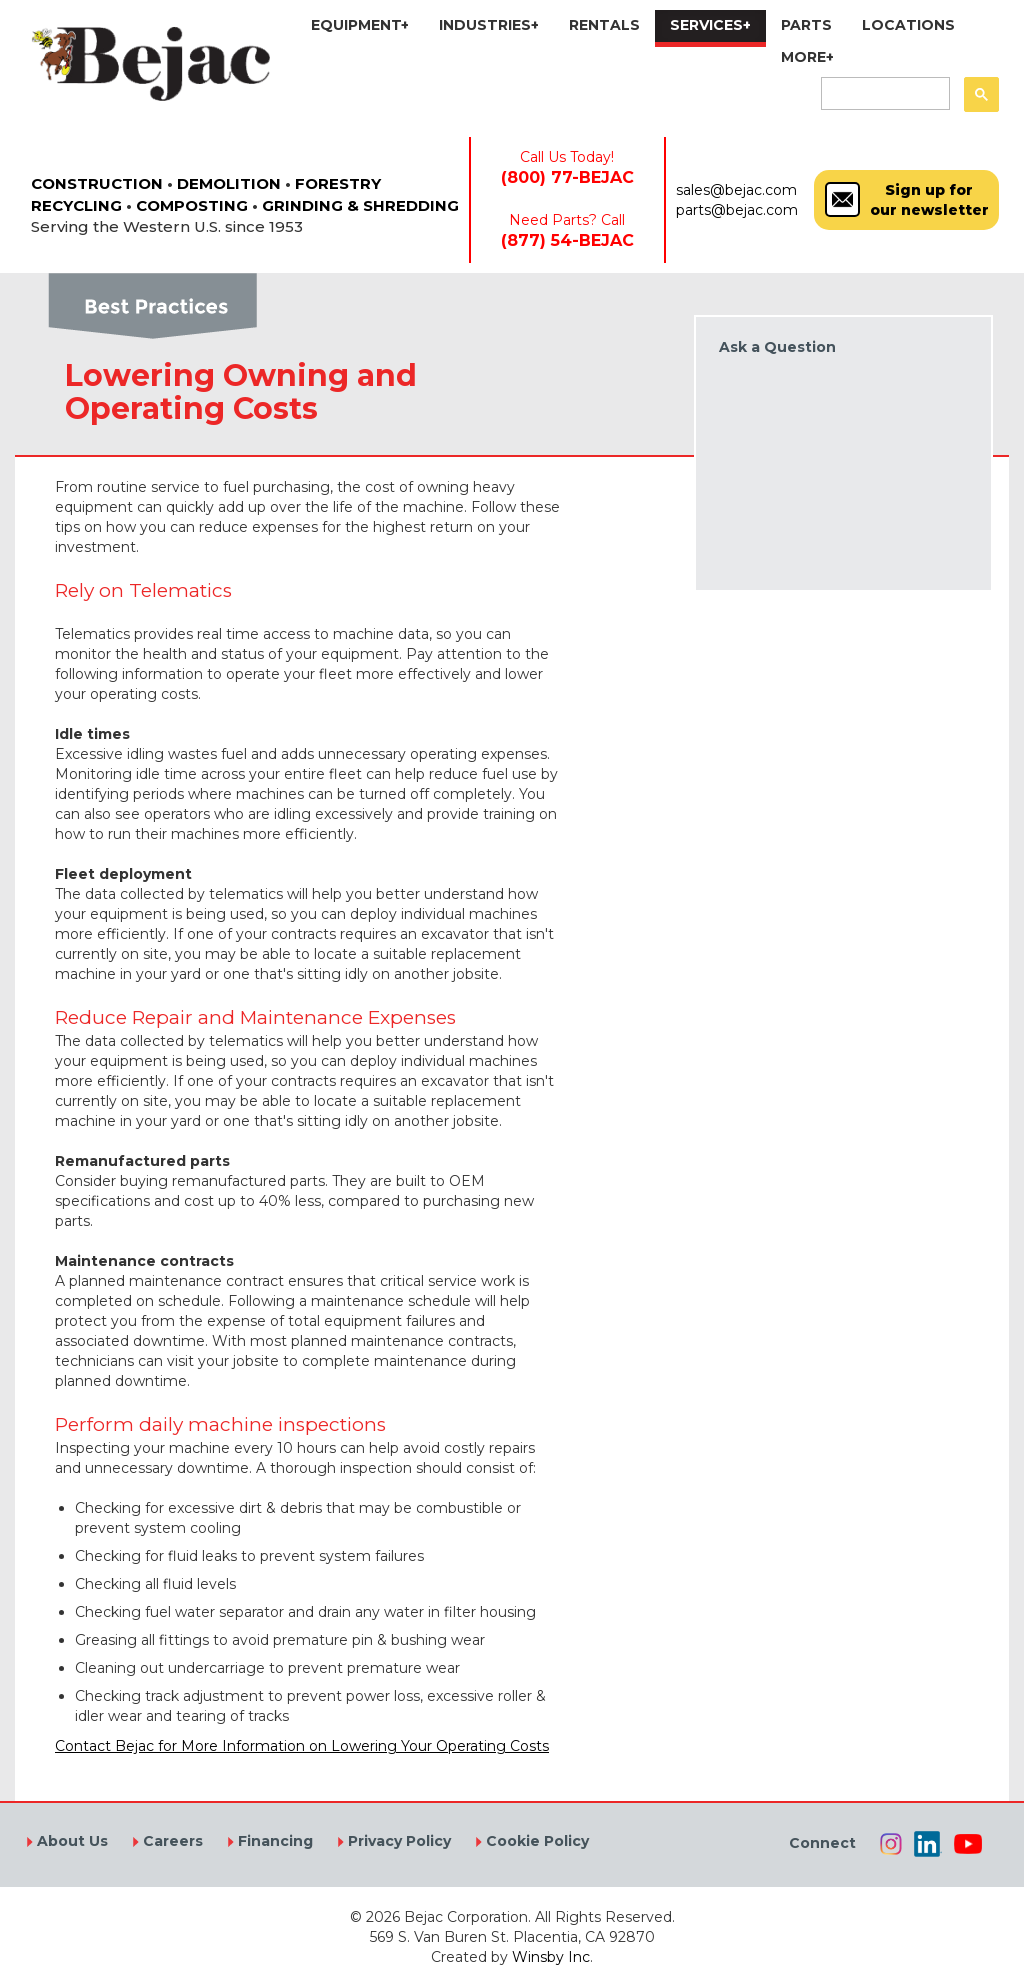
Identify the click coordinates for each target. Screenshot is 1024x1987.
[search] (883, 94)
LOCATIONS (908, 25)
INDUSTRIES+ (489, 25)
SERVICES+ (710, 25)
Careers (171, 1841)
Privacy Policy (397, 1841)
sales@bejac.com (736, 190)
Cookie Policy (535, 1841)
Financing (273, 1841)
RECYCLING (76, 205)
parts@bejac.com (737, 210)
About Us (70, 1841)
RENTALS (604, 25)
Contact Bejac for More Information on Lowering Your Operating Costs (302, 1746)
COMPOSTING (192, 205)
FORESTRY (338, 183)
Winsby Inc (551, 1957)
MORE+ (807, 57)
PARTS (806, 25)
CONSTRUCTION (97, 183)
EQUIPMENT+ (360, 25)
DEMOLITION (229, 183)
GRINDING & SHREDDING (360, 205)
